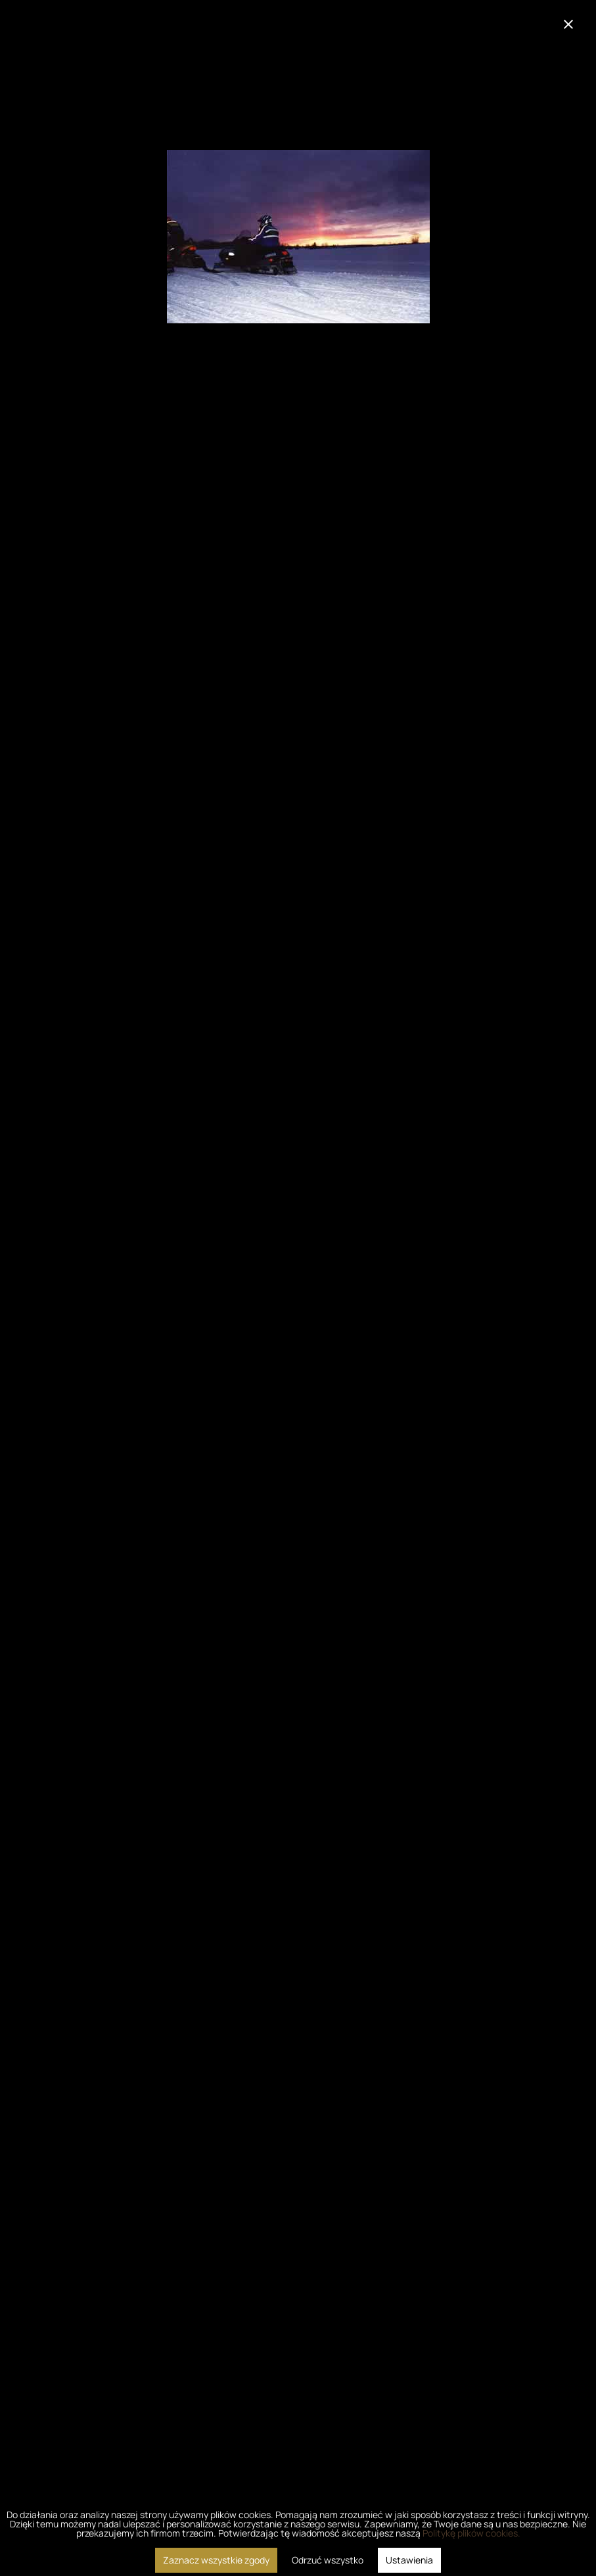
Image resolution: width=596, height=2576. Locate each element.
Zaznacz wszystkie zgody (216, 2560)
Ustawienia (409, 2560)
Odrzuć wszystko (327, 2560)
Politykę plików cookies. (471, 2533)
